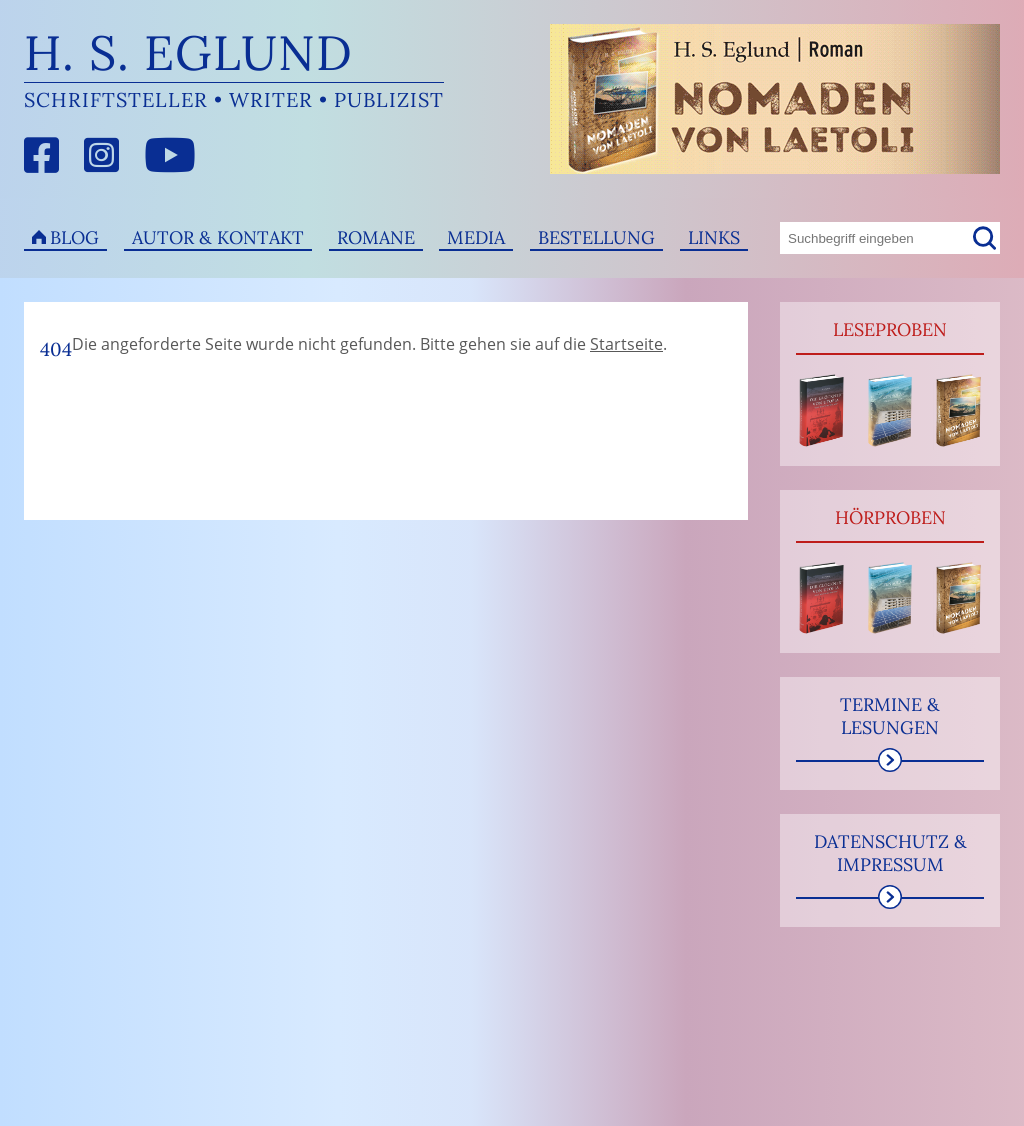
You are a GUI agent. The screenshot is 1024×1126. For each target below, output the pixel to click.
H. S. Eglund (188, 52)
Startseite (626, 344)
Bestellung (596, 237)
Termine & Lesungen (890, 716)
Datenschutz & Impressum (890, 853)
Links (714, 237)
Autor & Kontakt (218, 237)
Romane (376, 237)
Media (476, 237)
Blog (74, 237)
